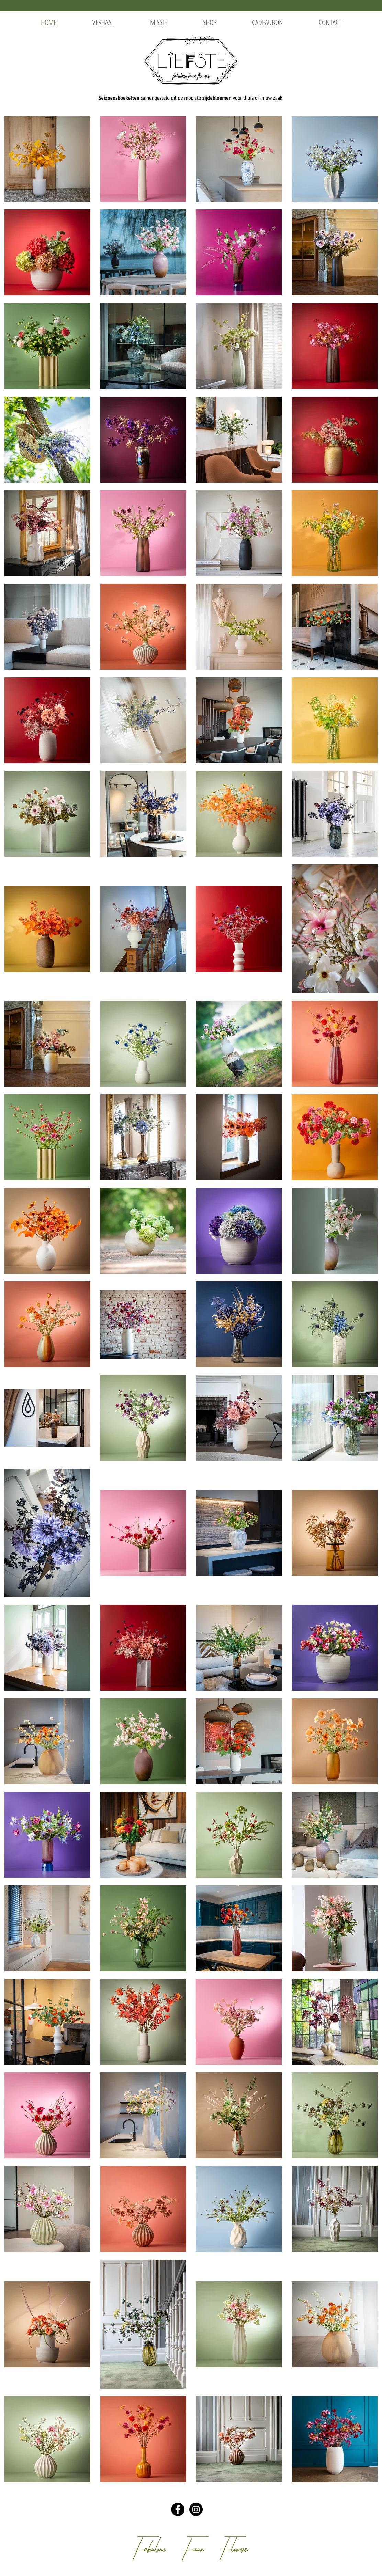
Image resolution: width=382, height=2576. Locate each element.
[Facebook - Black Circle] (177, 2509)
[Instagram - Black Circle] (196, 2509)
